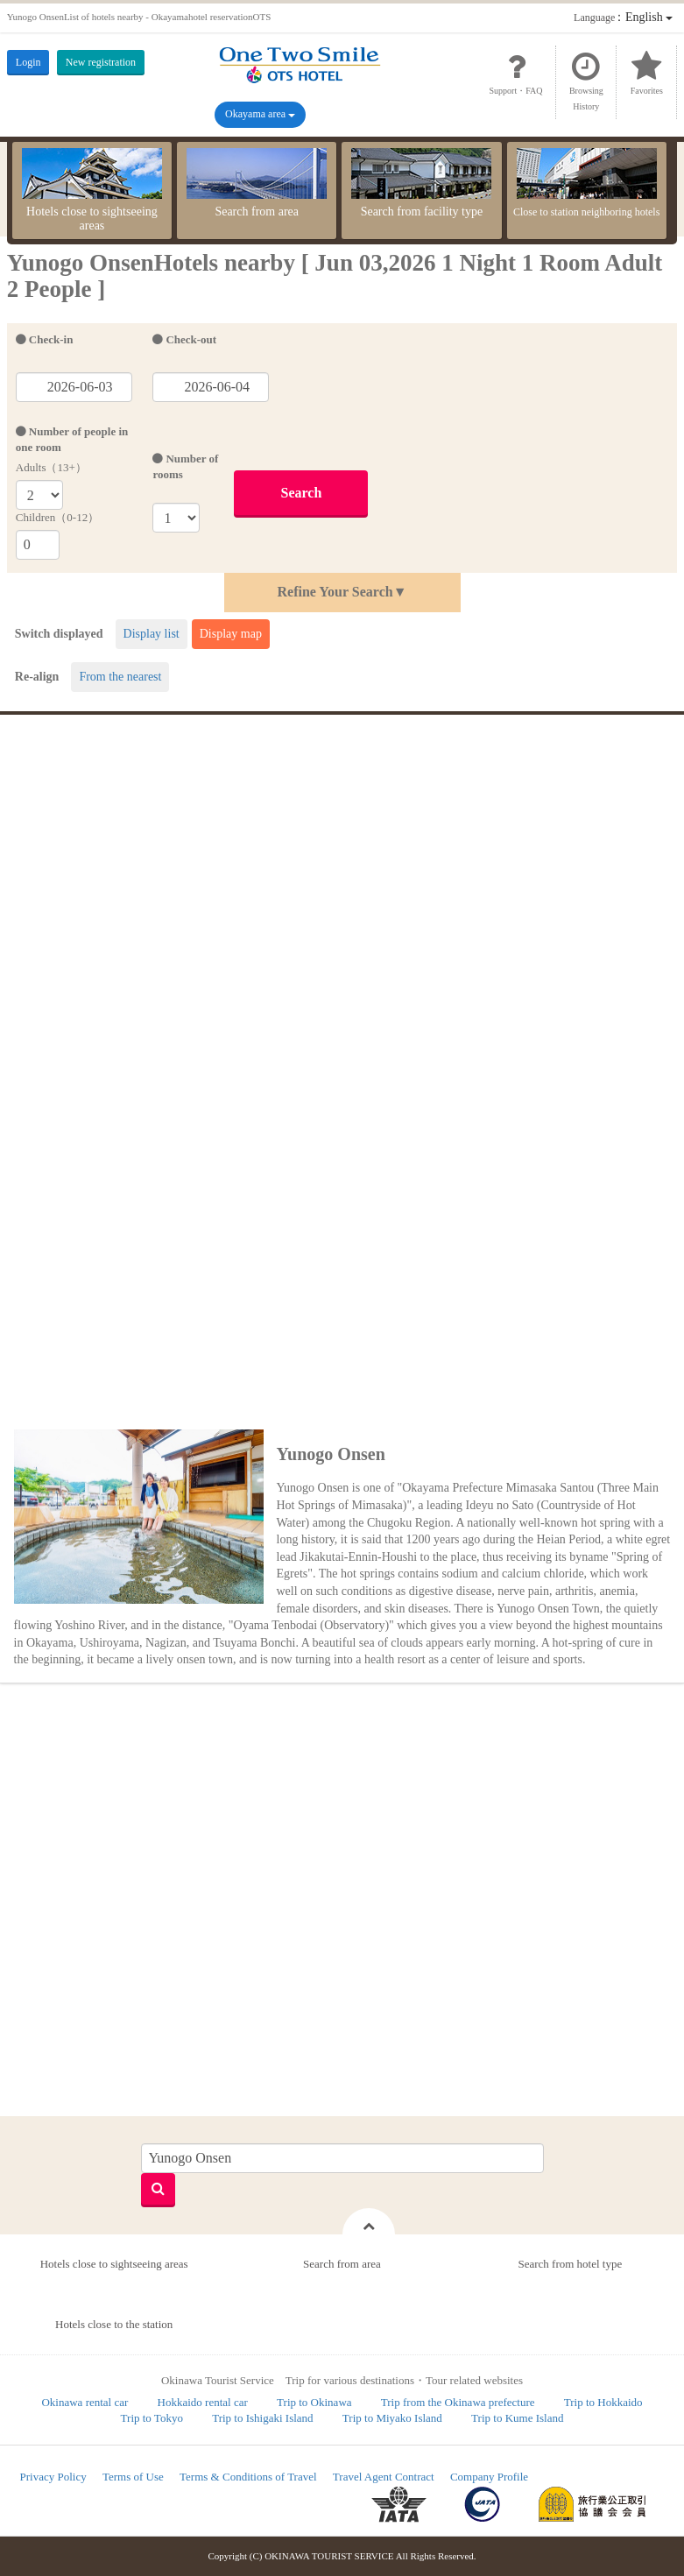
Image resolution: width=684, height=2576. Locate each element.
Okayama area (260, 114)
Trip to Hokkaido (603, 2402)
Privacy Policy (53, 2476)
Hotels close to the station (114, 2324)
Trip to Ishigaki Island (262, 2417)
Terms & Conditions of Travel (248, 2476)
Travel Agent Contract (383, 2476)
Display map (231, 633)
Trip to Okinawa (314, 2402)
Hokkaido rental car (203, 2402)
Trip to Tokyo (152, 2417)
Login (28, 62)
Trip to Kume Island (517, 2417)
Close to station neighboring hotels (586, 183)
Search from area (257, 183)
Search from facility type (421, 183)
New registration (101, 62)
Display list (151, 633)
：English (623, 17)
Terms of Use (133, 2476)
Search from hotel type (570, 2263)
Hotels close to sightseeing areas (92, 190)
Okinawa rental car (84, 2402)
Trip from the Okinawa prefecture (458, 2402)
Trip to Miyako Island (392, 2417)
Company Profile (489, 2476)
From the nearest (120, 676)
